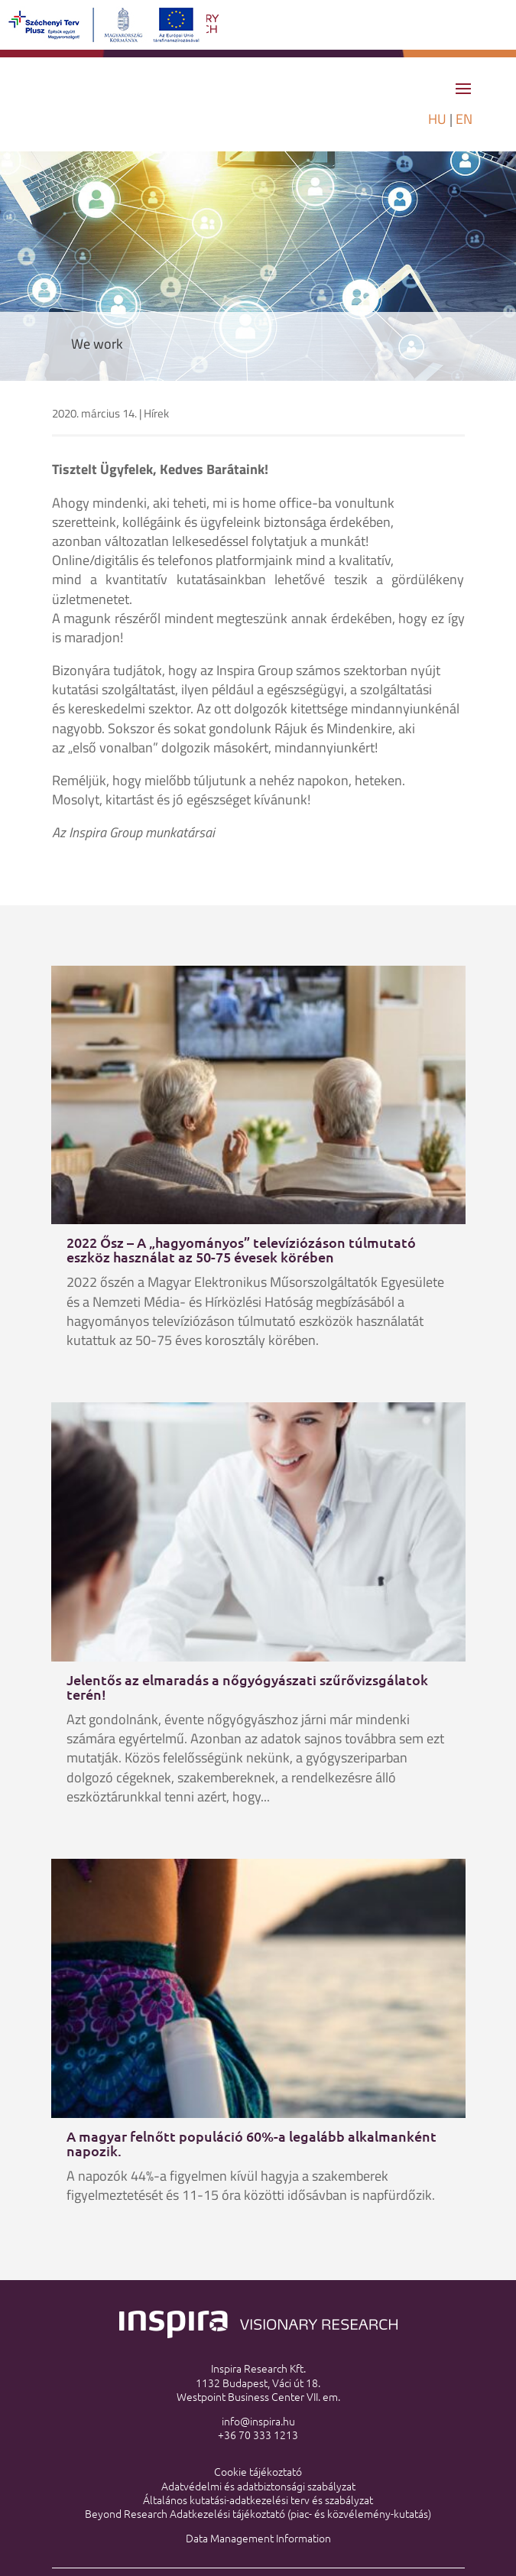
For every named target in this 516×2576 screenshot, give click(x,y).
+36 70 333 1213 (258, 2434)
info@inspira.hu (258, 2420)
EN (464, 119)
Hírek (156, 413)
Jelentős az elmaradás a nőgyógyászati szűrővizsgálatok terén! (247, 1687)
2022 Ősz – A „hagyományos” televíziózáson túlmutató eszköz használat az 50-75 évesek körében (241, 1249)
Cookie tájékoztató (258, 2471)
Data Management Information (258, 2537)
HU (437, 119)
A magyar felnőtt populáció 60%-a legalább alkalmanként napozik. (251, 2143)
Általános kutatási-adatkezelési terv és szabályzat (258, 2499)
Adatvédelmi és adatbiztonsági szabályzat (258, 2485)
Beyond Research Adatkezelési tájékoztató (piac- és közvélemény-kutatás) (258, 2513)
